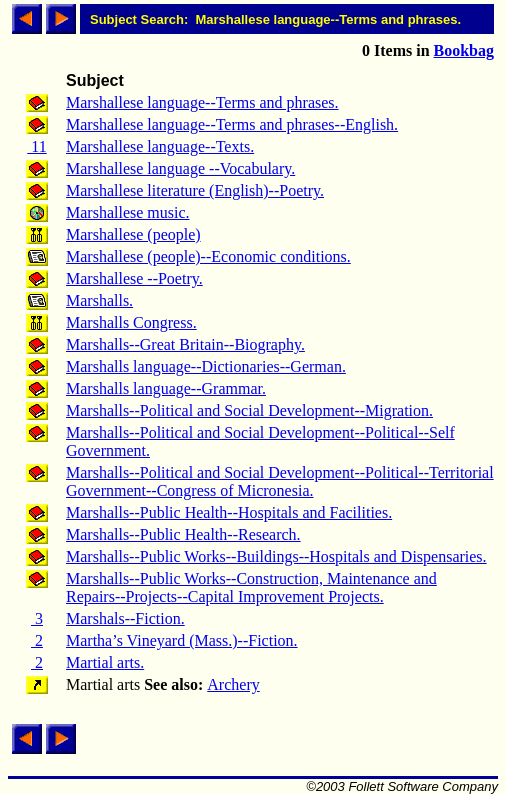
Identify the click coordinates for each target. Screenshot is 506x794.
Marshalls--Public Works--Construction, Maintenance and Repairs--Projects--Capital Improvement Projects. (251, 587)
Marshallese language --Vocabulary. (180, 168)
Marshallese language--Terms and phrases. (202, 102)
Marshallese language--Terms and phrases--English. (232, 124)
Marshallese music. (128, 212)
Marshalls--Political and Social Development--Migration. (249, 410)
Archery (233, 684)
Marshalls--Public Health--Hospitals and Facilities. (229, 512)
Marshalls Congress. (131, 322)
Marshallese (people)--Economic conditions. (208, 256)
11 (36, 146)
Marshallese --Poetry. (134, 278)
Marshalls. (99, 300)
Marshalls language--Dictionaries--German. (206, 366)
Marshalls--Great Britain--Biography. (185, 344)
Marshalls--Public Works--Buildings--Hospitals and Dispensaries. (276, 556)
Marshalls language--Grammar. (166, 388)
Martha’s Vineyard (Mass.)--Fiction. (182, 640)
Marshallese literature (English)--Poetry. (195, 190)
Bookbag (464, 50)
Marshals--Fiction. (125, 618)
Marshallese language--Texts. (160, 146)
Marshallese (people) (133, 234)
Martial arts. (105, 662)
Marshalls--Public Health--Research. (183, 534)
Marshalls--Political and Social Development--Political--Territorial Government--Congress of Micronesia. (280, 481)
